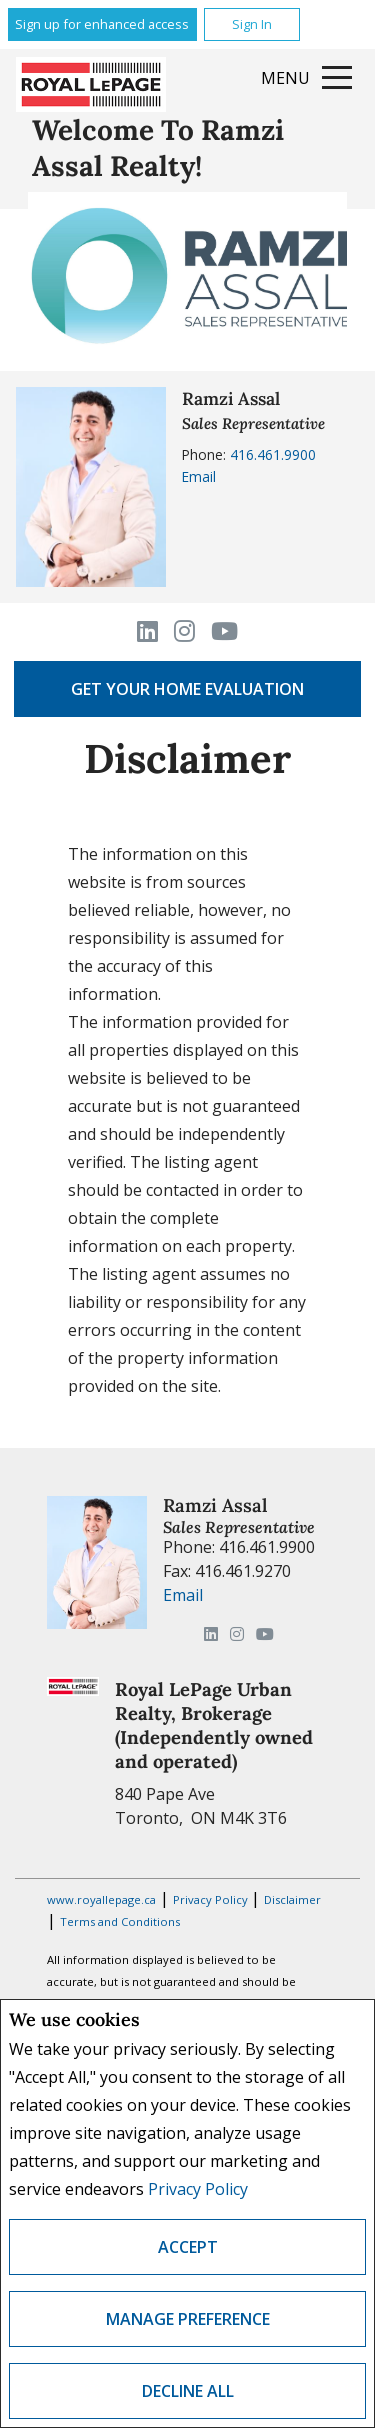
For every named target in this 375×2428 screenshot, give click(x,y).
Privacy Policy (198, 2189)
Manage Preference (188, 2319)
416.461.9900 (273, 454)
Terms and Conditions (120, 1921)
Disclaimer (292, 1899)
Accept (188, 2247)
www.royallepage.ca (101, 1899)
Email (199, 476)
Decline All (188, 2391)
